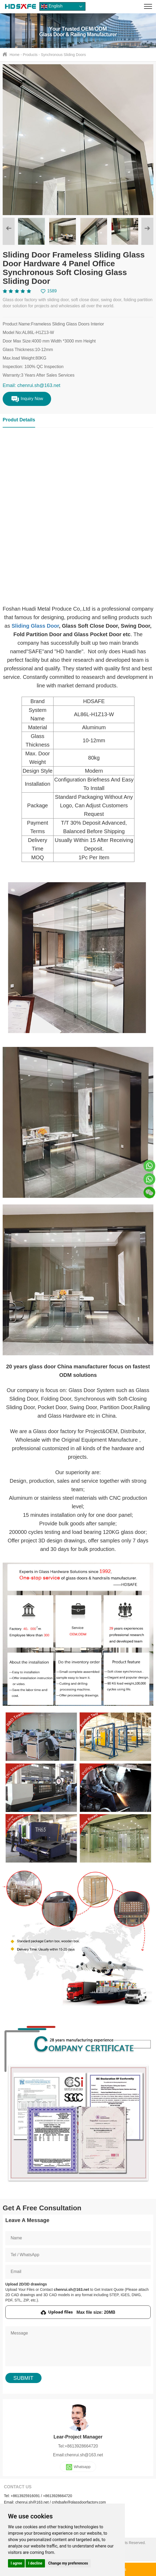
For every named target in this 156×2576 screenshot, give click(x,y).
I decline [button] (35, 2563)
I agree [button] (16, 2563)
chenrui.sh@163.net (32, 2502)
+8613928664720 (57, 2496)
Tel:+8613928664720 (78, 2446)
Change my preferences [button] (68, 2563)
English (52, 6)
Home (14, 55)
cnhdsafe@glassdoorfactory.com (79, 2502)
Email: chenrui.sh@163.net (31, 385)
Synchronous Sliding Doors (63, 55)
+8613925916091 (25, 2496)
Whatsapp (78, 2467)
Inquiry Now (27, 398)
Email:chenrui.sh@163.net (78, 2455)
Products (30, 55)
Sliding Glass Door (35, 626)
